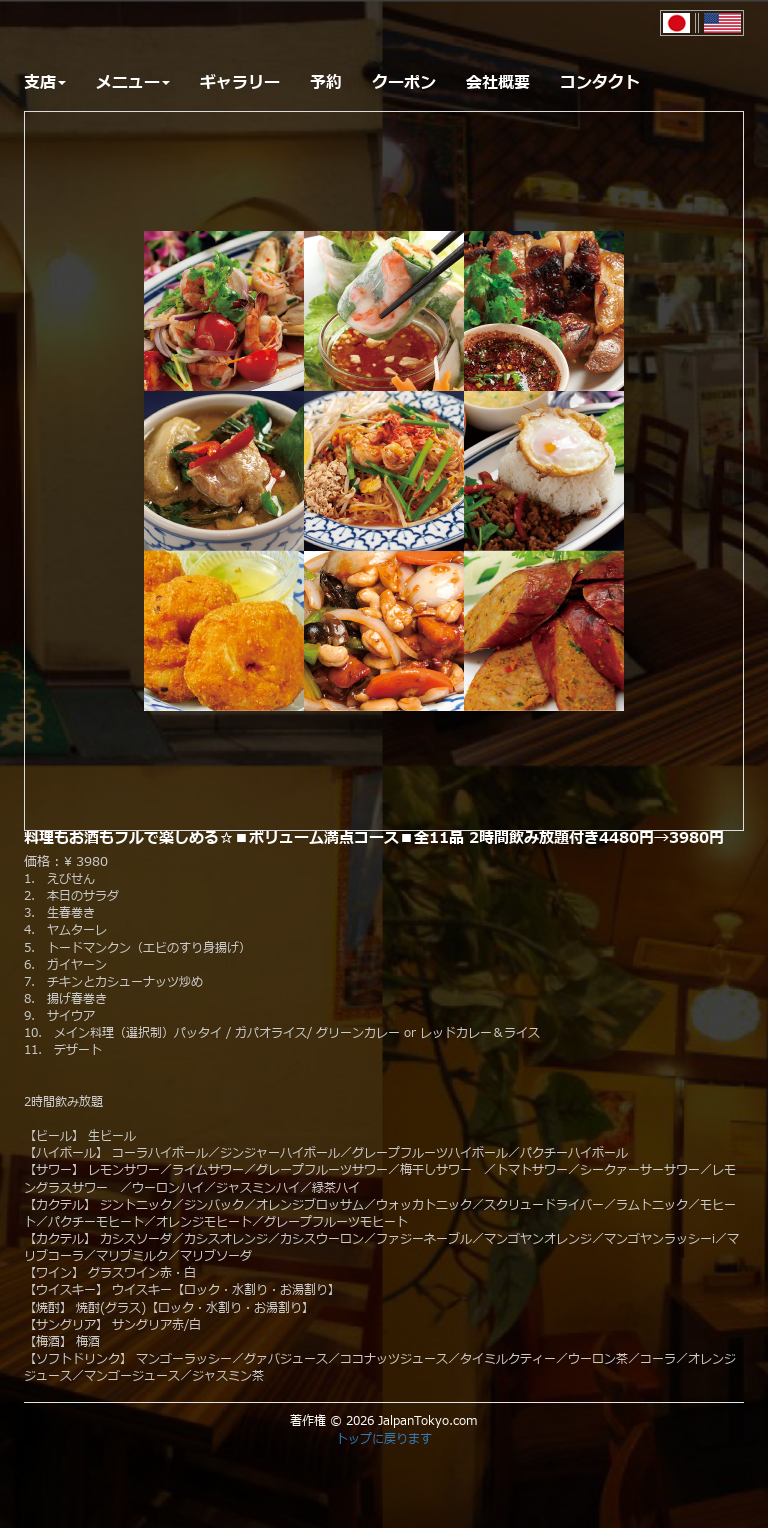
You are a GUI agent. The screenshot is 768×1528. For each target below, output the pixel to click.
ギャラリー (240, 83)
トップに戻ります (384, 1439)
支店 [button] (45, 83)
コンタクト (600, 83)
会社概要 (498, 83)
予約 (326, 83)
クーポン (404, 83)
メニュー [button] (133, 83)
